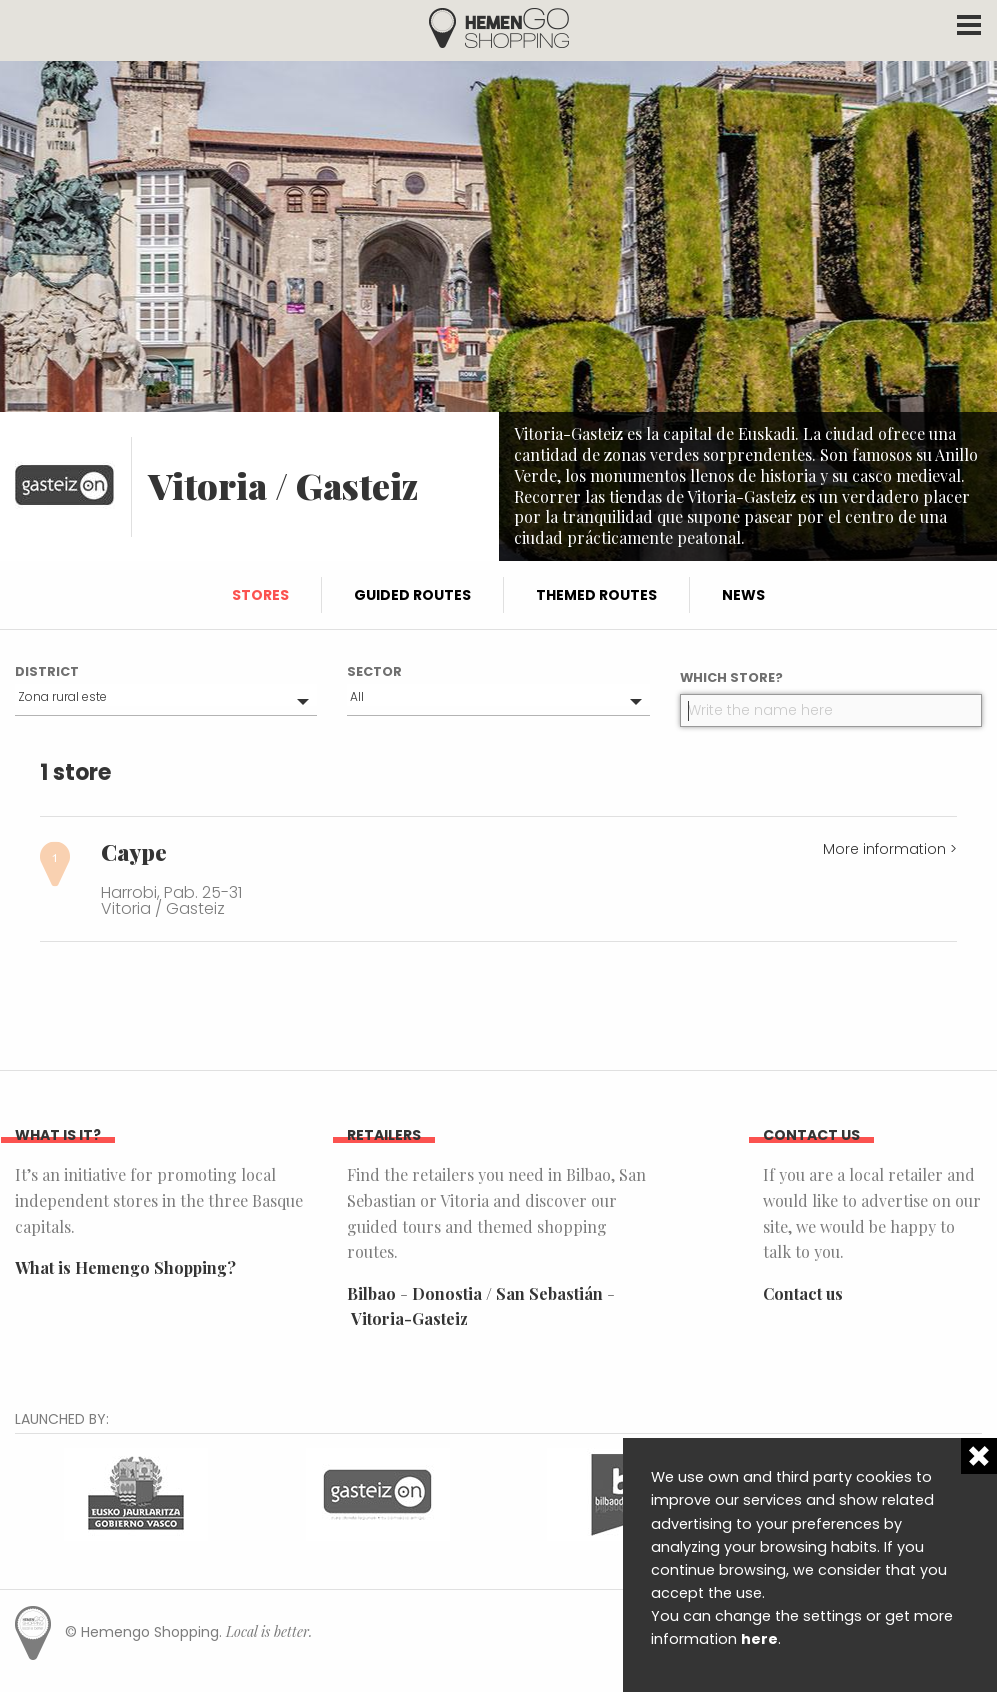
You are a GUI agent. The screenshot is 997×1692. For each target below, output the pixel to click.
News (743, 595)
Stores (260, 595)
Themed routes (596, 595)
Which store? (731, 677)
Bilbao (371, 1293)
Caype (134, 852)
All (357, 696)
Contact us (803, 1293)
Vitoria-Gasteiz (409, 1318)
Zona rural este (62, 696)
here (759, 1639)
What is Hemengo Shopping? (125, 1267)
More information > (890, 849)
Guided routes (412, 595)
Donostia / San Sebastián (507, 1293)
